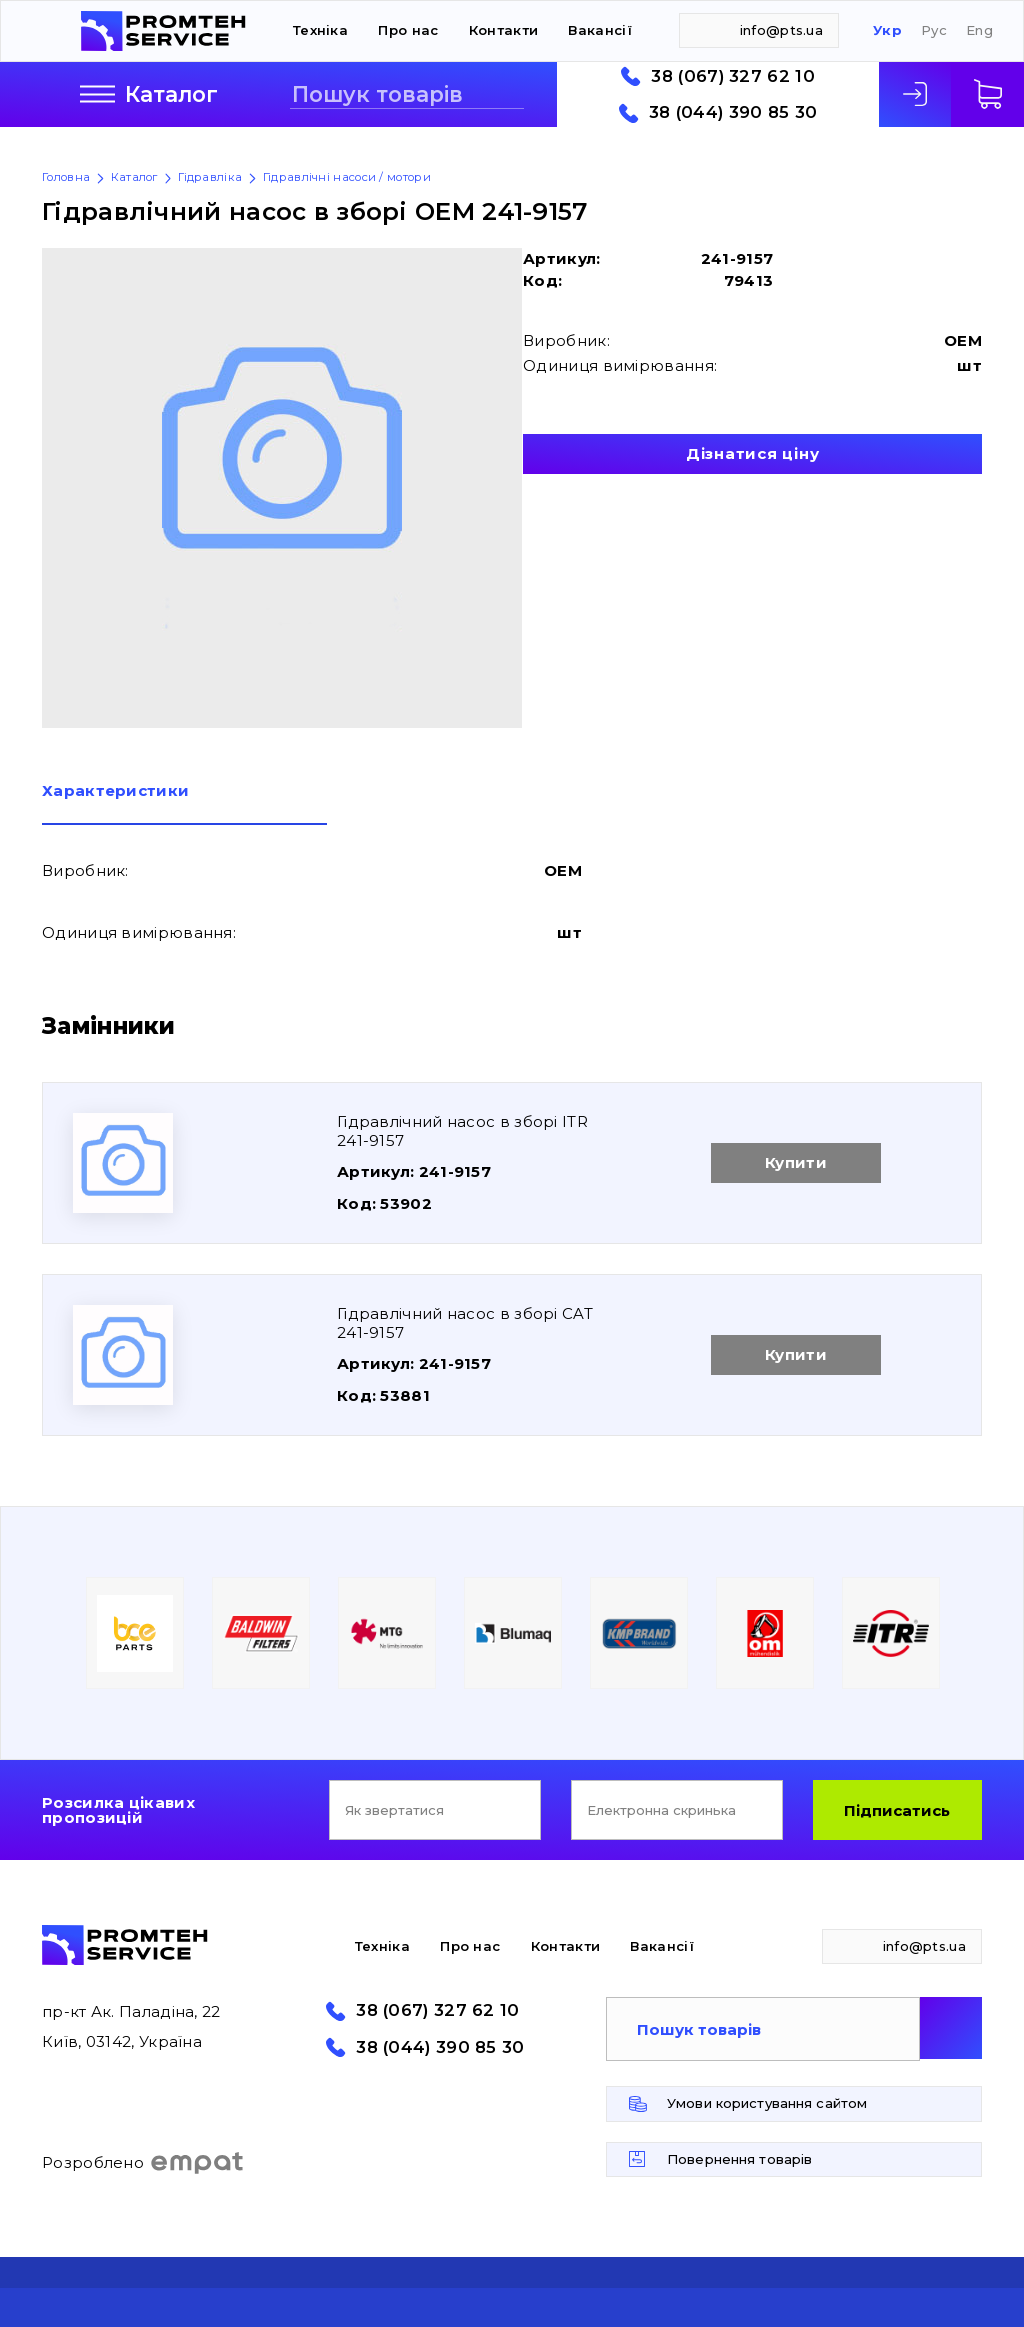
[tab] (184, 804)
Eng (979, 30)
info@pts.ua (781, 30)
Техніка (320, 30)
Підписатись (897, 1810)
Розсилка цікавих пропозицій (118, 1810)
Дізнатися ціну (753, 453)
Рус (934, 30)
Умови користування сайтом (767, 2103)
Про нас (408, 30)
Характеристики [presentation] (115, 791)
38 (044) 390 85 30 (733, 112)
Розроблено (143, 2163)
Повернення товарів (739, 2159)
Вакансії (599, 30)
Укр (887, 30)
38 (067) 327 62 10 (732, 76)
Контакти (503, 30)
